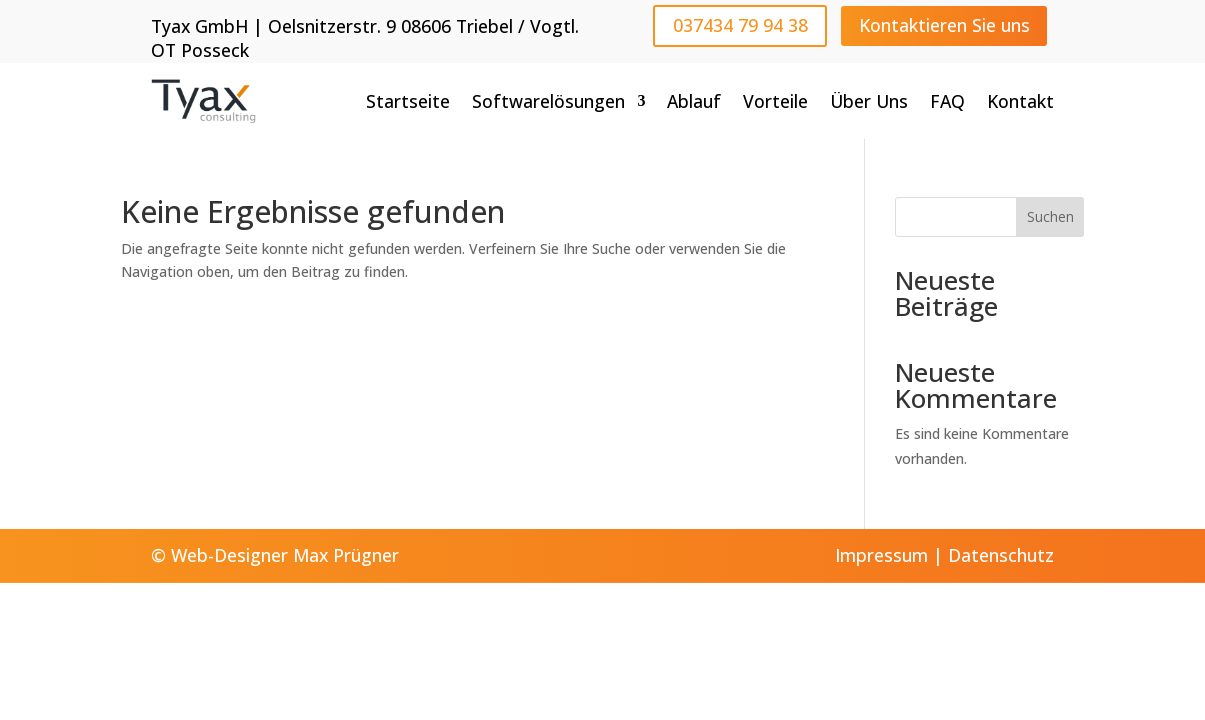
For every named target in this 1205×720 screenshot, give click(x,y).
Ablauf (694, 101)
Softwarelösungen (548, 101)
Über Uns (869, 101)
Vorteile (775, 101)
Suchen (1050, 216)
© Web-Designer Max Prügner (275, 555)
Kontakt (1020, 101)
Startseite (408, 101)
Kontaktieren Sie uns (944, 25)
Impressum (881, 555)
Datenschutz (1001, 555)
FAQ (947, 101)
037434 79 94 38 (740, 25)
